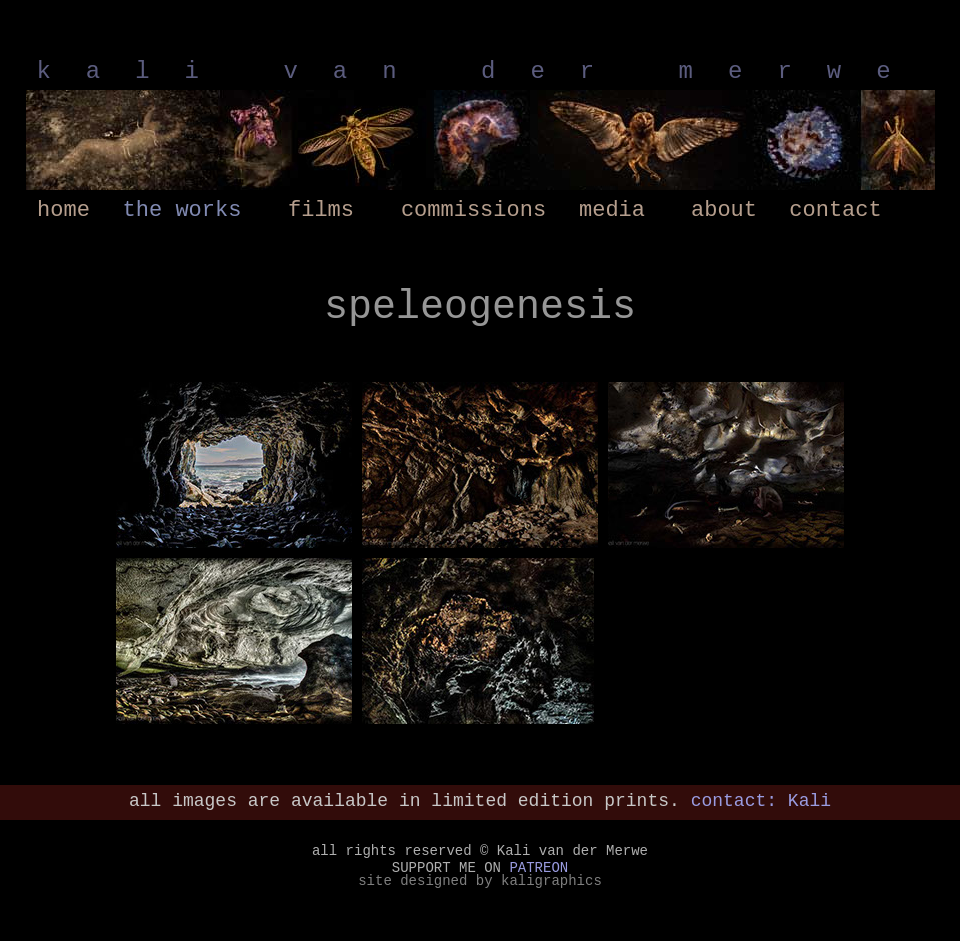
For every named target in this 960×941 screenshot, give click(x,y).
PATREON (538, 868)
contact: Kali (761, 801)
